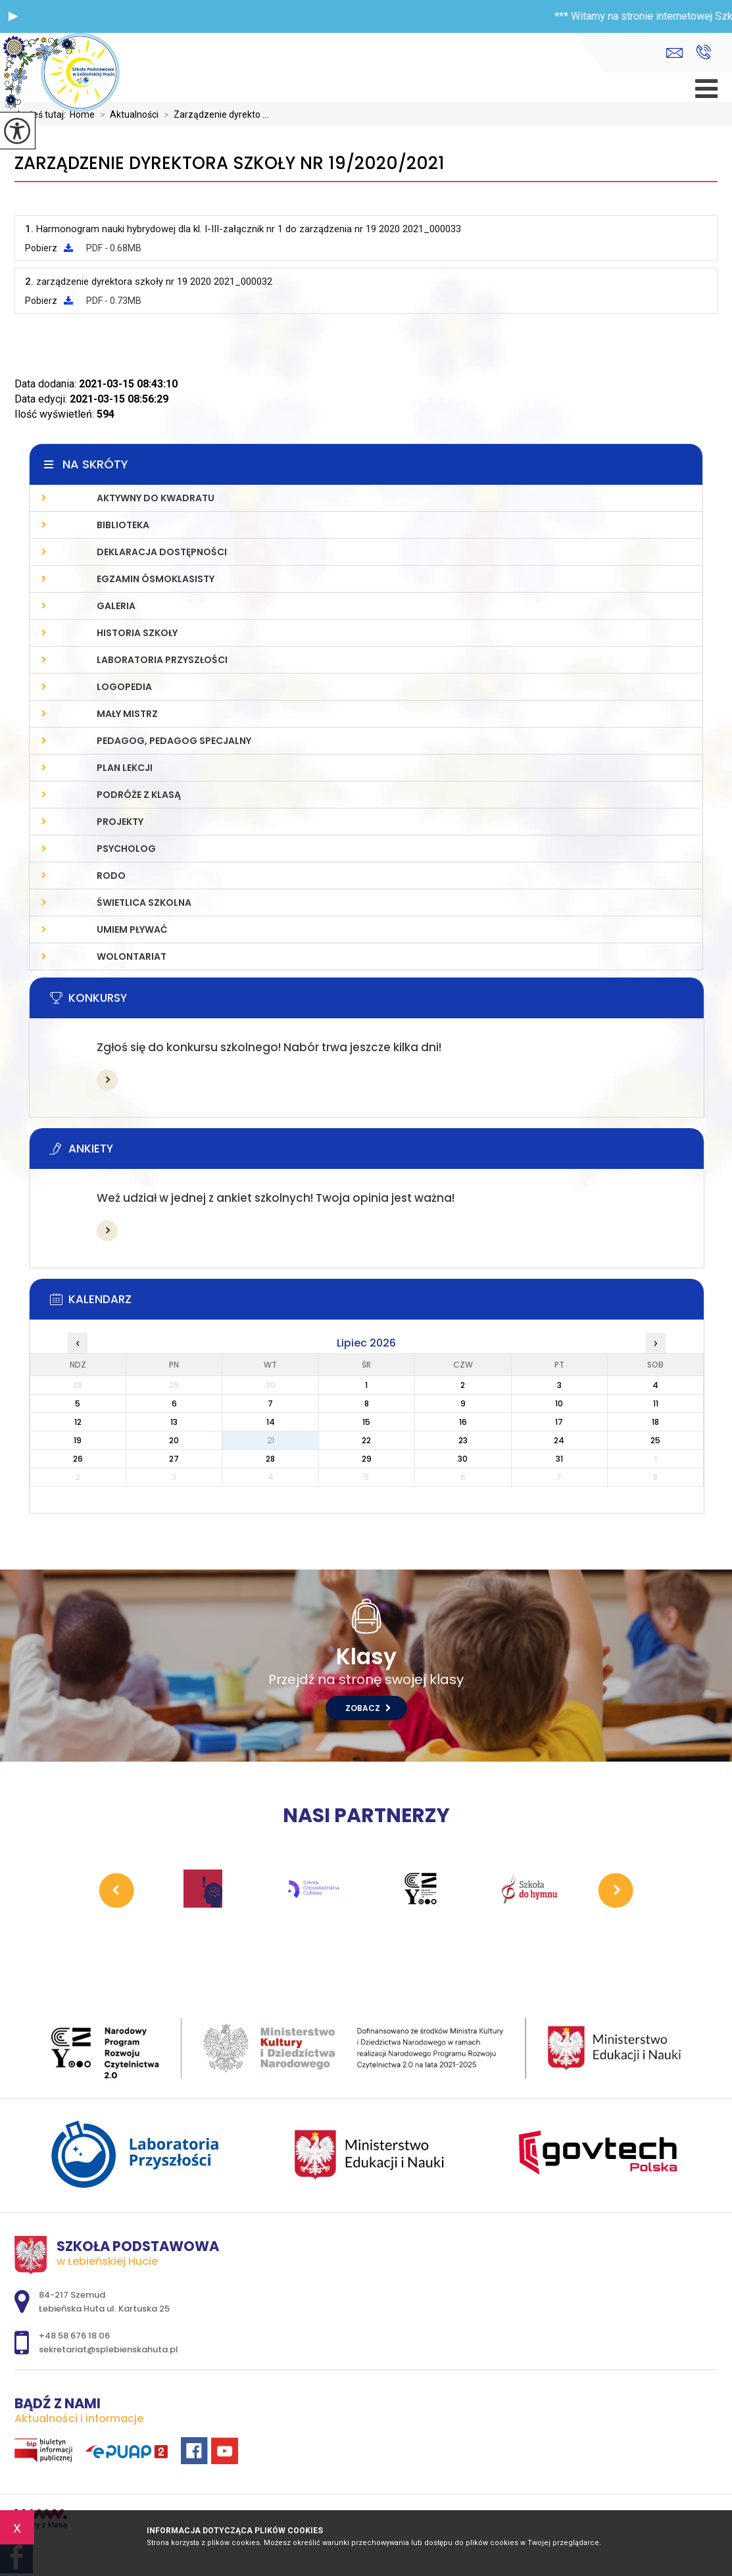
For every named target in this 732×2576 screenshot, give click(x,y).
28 (270, 1458)
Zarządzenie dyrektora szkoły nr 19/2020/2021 (229, 163)
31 (559, 1458)
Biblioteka (123, 525)
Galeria (116, 605)
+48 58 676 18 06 (703, 52)
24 (559, 1440)
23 (463, 1440)
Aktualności (127, 114)
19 (78, 1440)
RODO (111, 875)
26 (78, 1458)
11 (655, 1403)
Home (82, 114)
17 (559, 1421)
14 (270, 1421)
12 (78, 1421)
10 (559, 1403)
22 (366, 1440)
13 (174, 1421)
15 (366, 1421)
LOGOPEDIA (124, 686)
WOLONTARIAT (131, 956)
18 (655, 1421)
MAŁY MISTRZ (127, 713)
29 (367, 1458)
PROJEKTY (120, 821)
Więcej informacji (107, 1080)
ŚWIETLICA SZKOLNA (144, 902)
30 (463, 1458)
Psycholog (126, 848)
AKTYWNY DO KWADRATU (155, 498)
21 (270, 1440)
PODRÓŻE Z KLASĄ (139, 794)
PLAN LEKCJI (125, 767)
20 (174, 1440)
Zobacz (368, 1708)
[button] (13, 16)
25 (655, 1440)
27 (174, 1458)
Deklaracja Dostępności (162, 551)
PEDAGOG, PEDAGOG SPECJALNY (174, 740)
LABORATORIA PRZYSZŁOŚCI (162, 659)
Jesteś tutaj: (42, 114)
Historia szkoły (137, 632)
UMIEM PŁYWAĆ (132, 929)
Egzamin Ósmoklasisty (155, 578)
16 (463, 1421)
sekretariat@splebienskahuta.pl (674, 53)
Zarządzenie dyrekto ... (213, 114)
